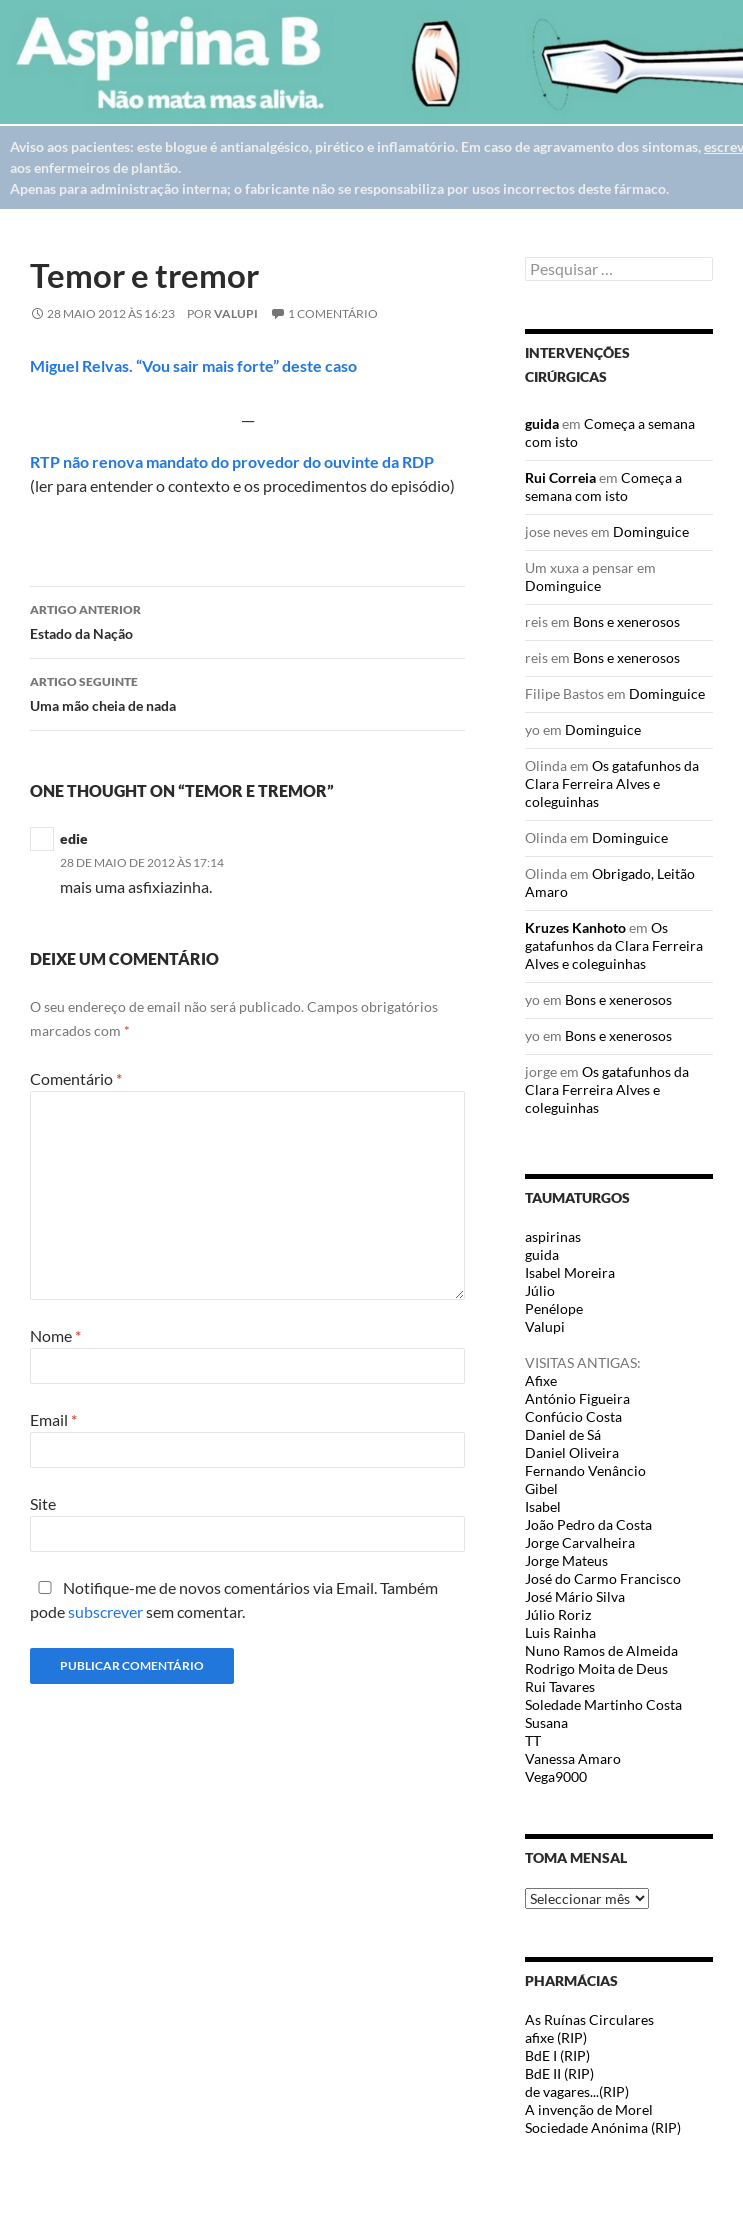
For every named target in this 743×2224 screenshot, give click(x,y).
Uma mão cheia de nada (247, 692)
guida (542, 423)
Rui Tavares (560, 1686)
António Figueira (577, 1398)
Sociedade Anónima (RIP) (603, 2127)
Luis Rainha (560, 1632)
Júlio (540, 1290)
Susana (546, 1722)
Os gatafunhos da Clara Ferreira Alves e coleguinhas (612, 783)
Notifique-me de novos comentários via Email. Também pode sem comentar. (234, 1599)
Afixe (541, 1380)
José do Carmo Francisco (603, 1578)
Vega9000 (556, 1776)
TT (533, 1740)
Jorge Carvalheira (580, 1542)
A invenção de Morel (589, 2109)
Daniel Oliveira (572, 1452)
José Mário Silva (575, 1596)
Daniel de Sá (563, 1434)
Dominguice (651, 531)
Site (43, 1503)
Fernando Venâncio (585, 1470)
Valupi (236, 313)
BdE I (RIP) (557, 2055)
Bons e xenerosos (626, 621)
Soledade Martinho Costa (603, 1704)
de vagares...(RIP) (577, 2091)
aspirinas (553, 1236)
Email (53, 1419)
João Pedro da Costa (588, 1524)
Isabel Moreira (570, 1272)
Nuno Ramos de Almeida (601, 1650)
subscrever (105, 1611)
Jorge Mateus (566, 1560)
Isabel (543, 1506)
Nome (55, 1335)
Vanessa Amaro (573, 1758)
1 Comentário (333, 313)
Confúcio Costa (573, 1416)
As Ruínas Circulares (589, 2019)
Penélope (554, 1308)
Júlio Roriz (558, 1614)
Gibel (541, 1488)
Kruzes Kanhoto (575, 927)
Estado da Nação (247, 620)
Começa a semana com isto (603, 486)
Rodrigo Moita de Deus (596, 1668)
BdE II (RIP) (559, 2073)
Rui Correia (560, 477)
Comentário (76, 1078)
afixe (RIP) (556, 2037)
